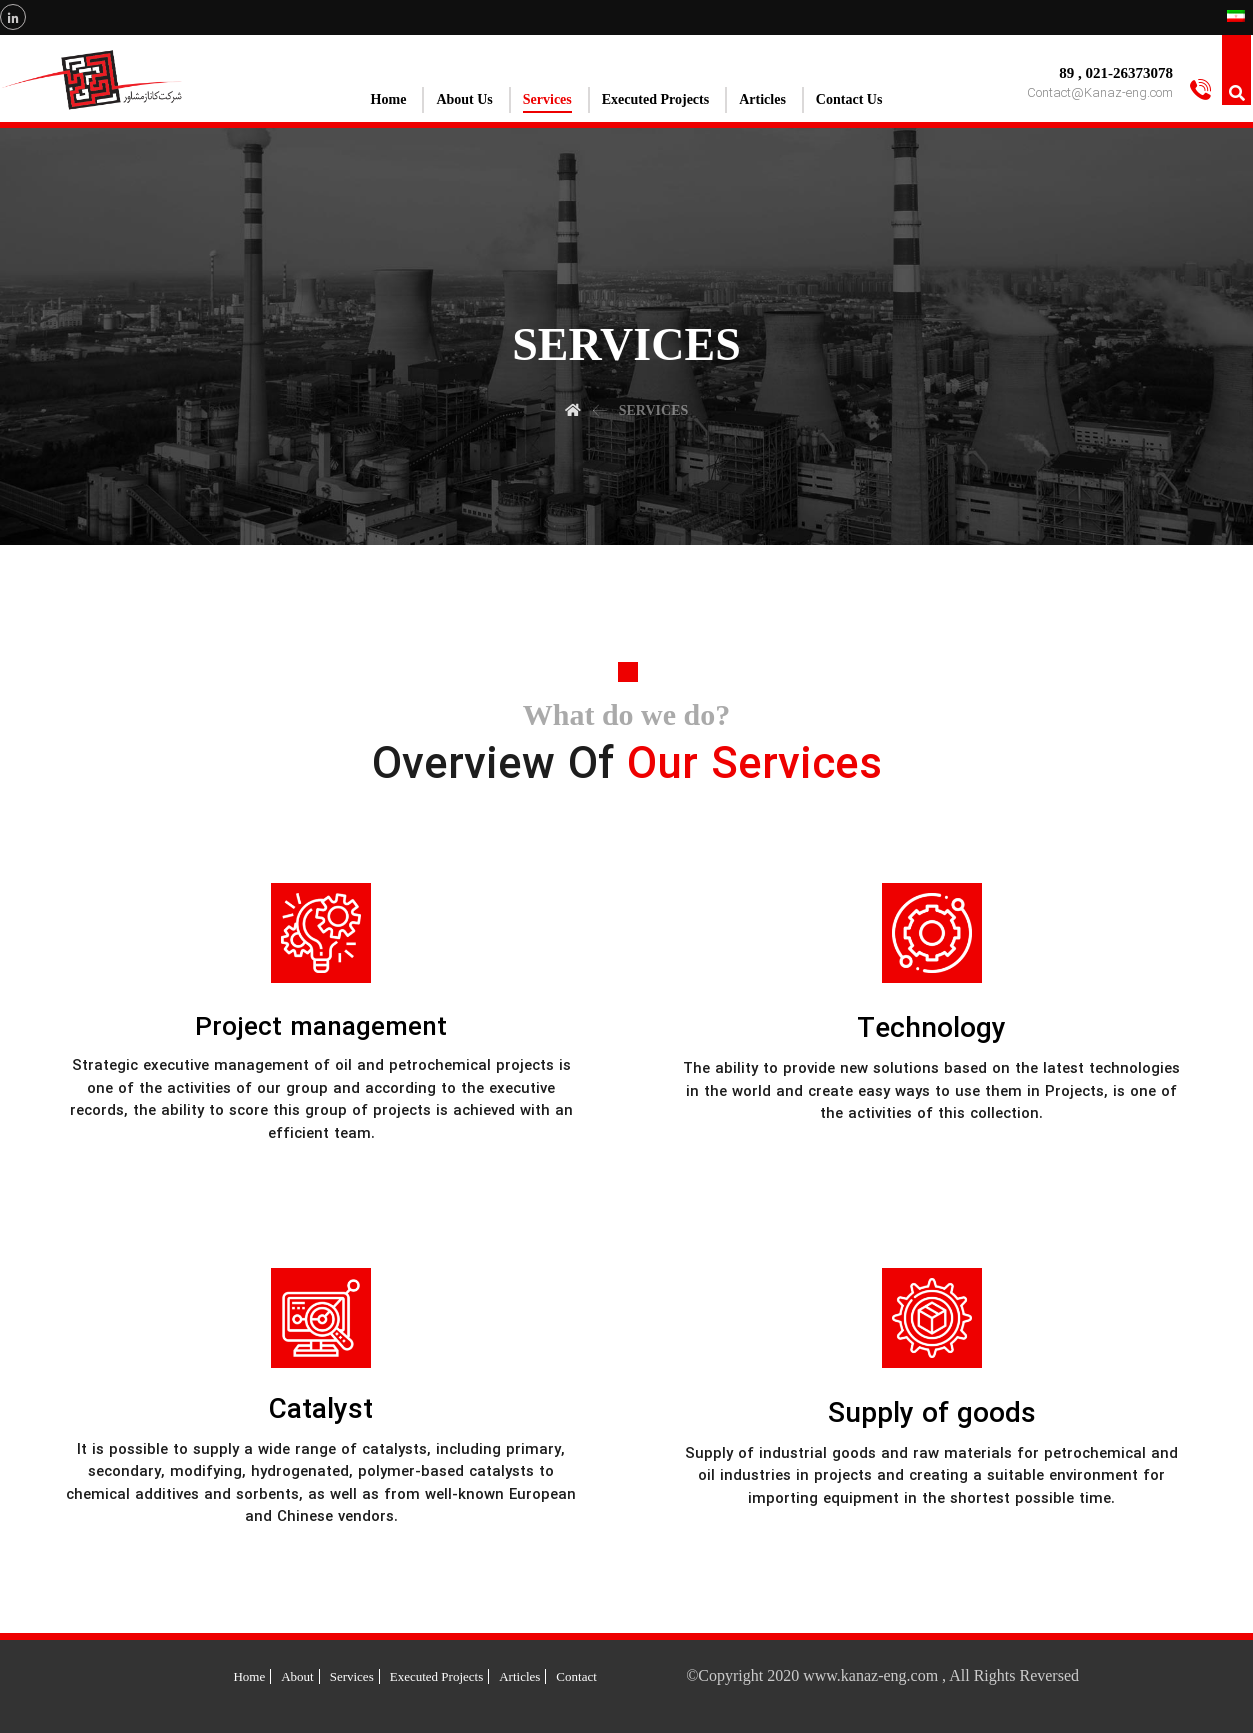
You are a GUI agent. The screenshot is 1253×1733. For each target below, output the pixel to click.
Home (249, 1676)
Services (352, 1676)
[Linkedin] (13, 17)
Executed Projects (437, 1676)
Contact (576, 1676)
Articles (519, 1676)
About (297, 1676)
